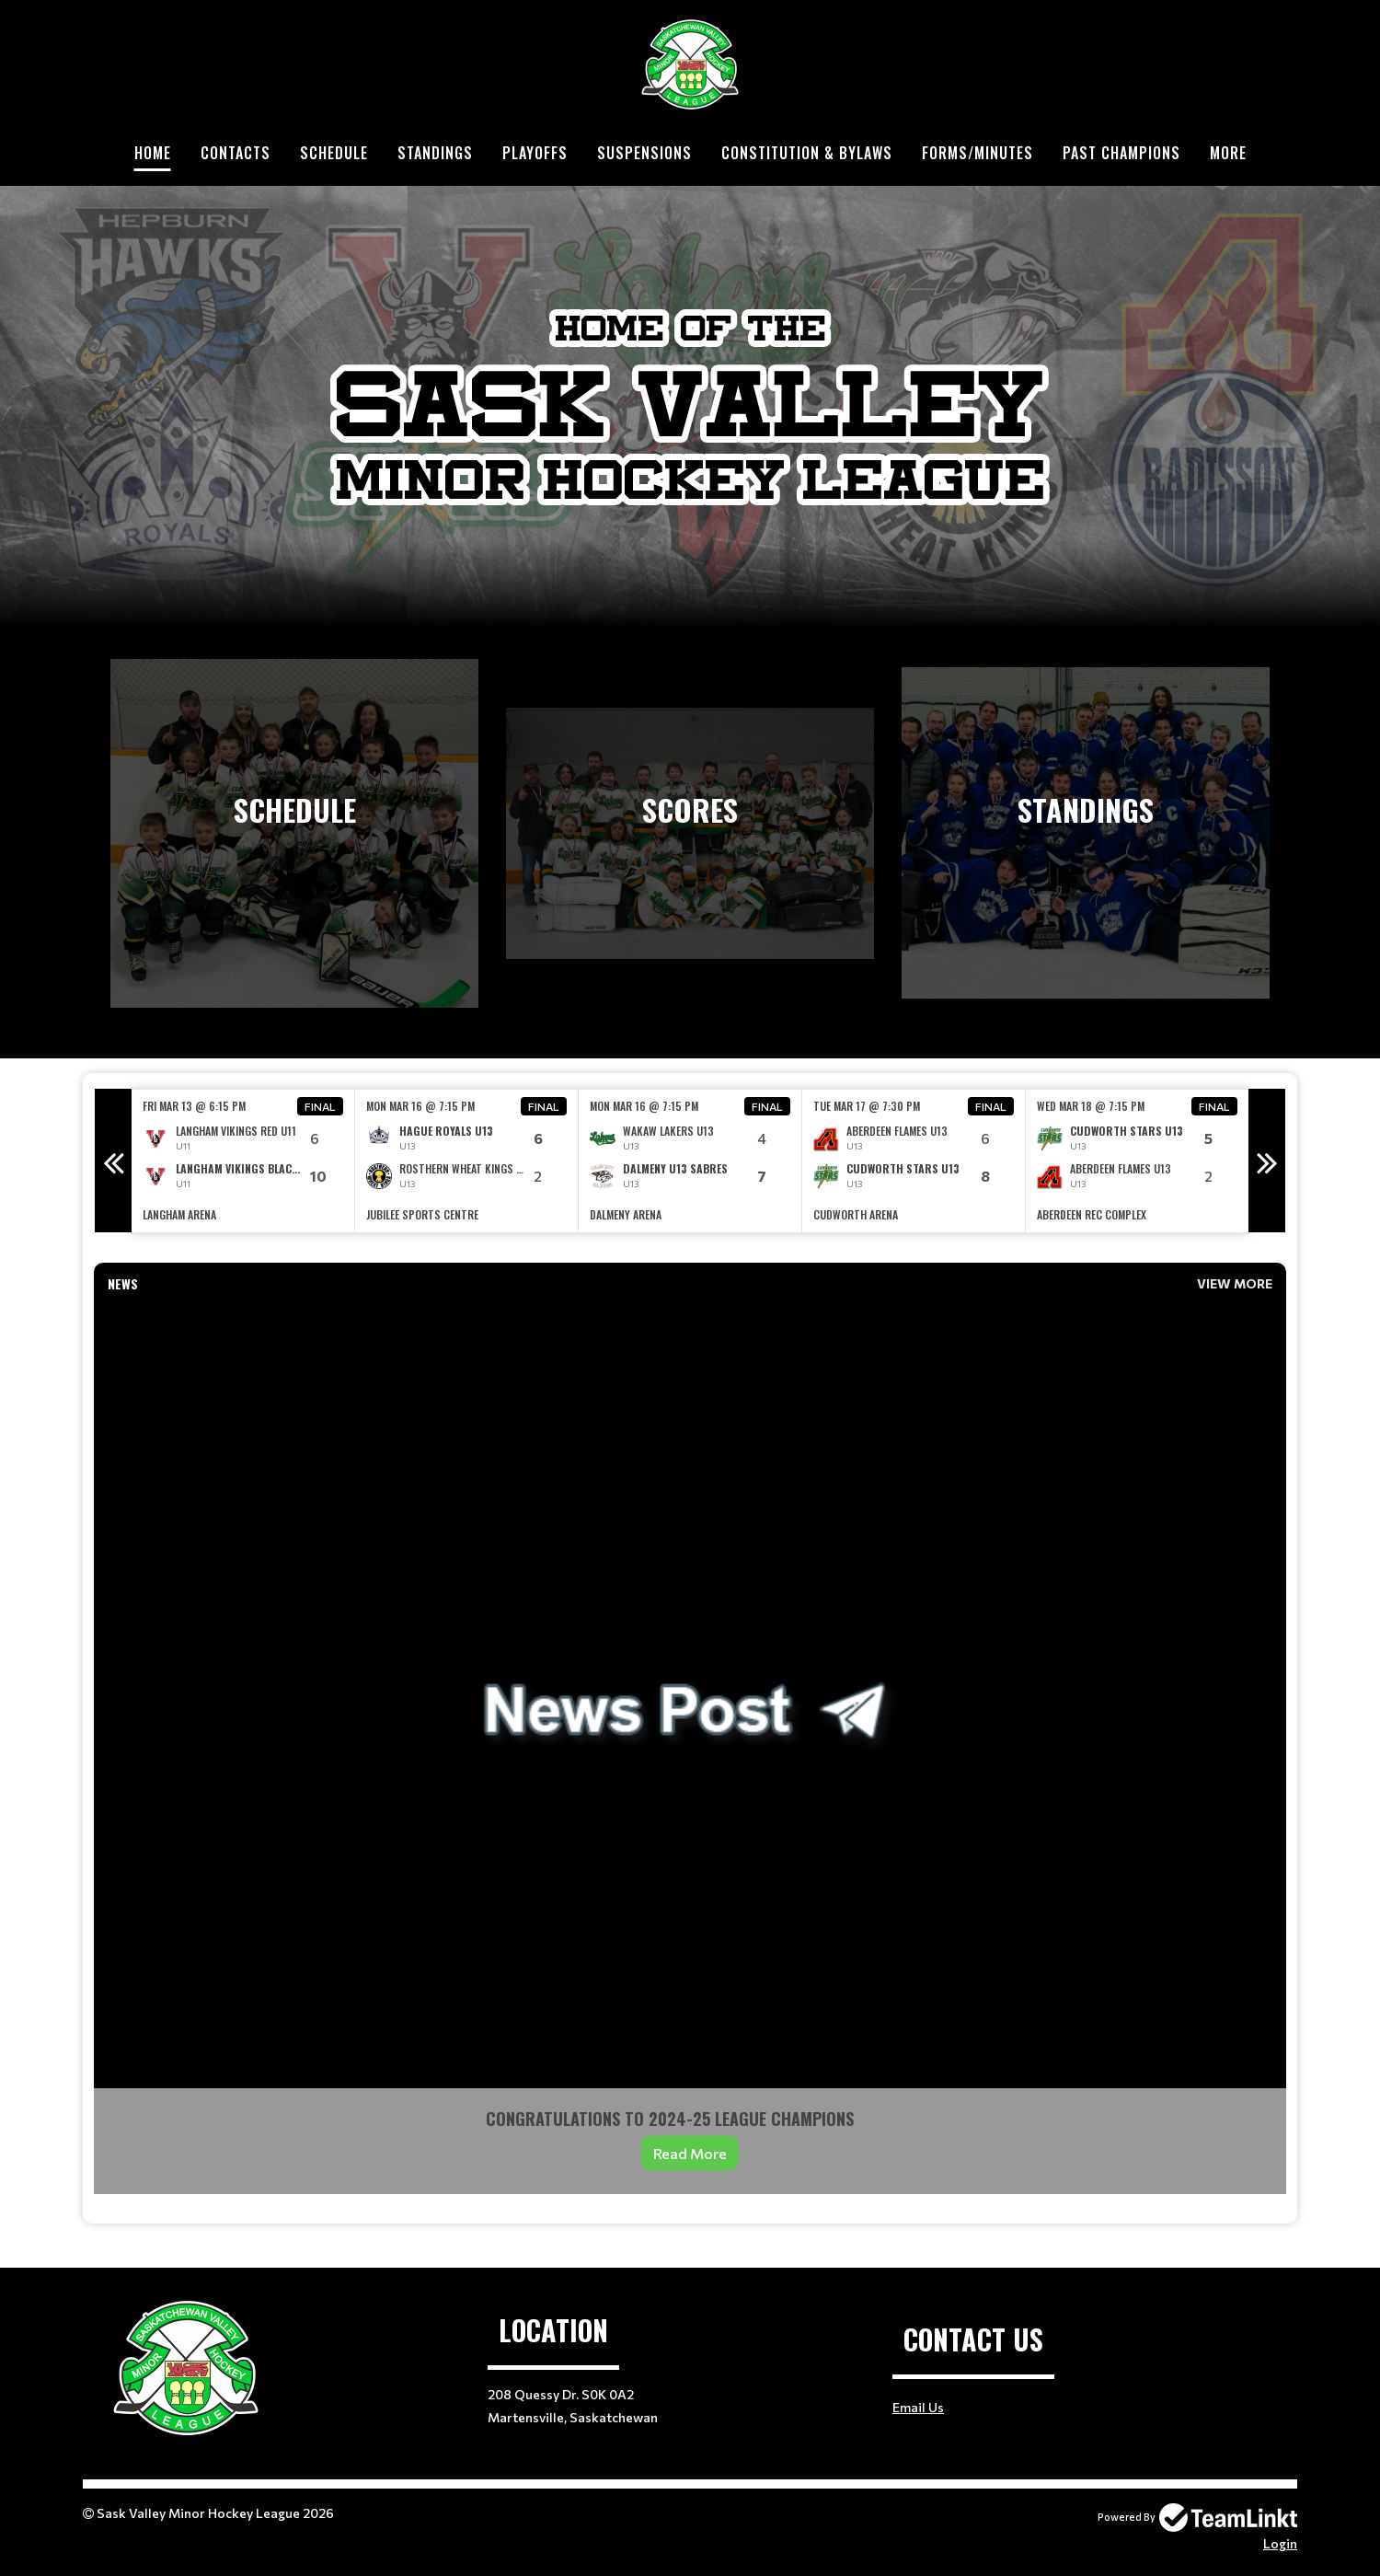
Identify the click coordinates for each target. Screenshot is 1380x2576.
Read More (690, 2153)
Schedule (334, 153)
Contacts (235, 153)
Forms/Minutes (977, 153)
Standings (435, 153)
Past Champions (1121, 153)
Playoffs (535, 153)
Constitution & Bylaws (806, 153)
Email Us (918, 2407)
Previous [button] (113, 1160)
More (1228, 153)
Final (320, 1106)
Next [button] (1266, 1160)
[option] (243, 1161)
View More (1234, 1283)
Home (152, 153)
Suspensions (644, 153)
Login (1280, 2543)
